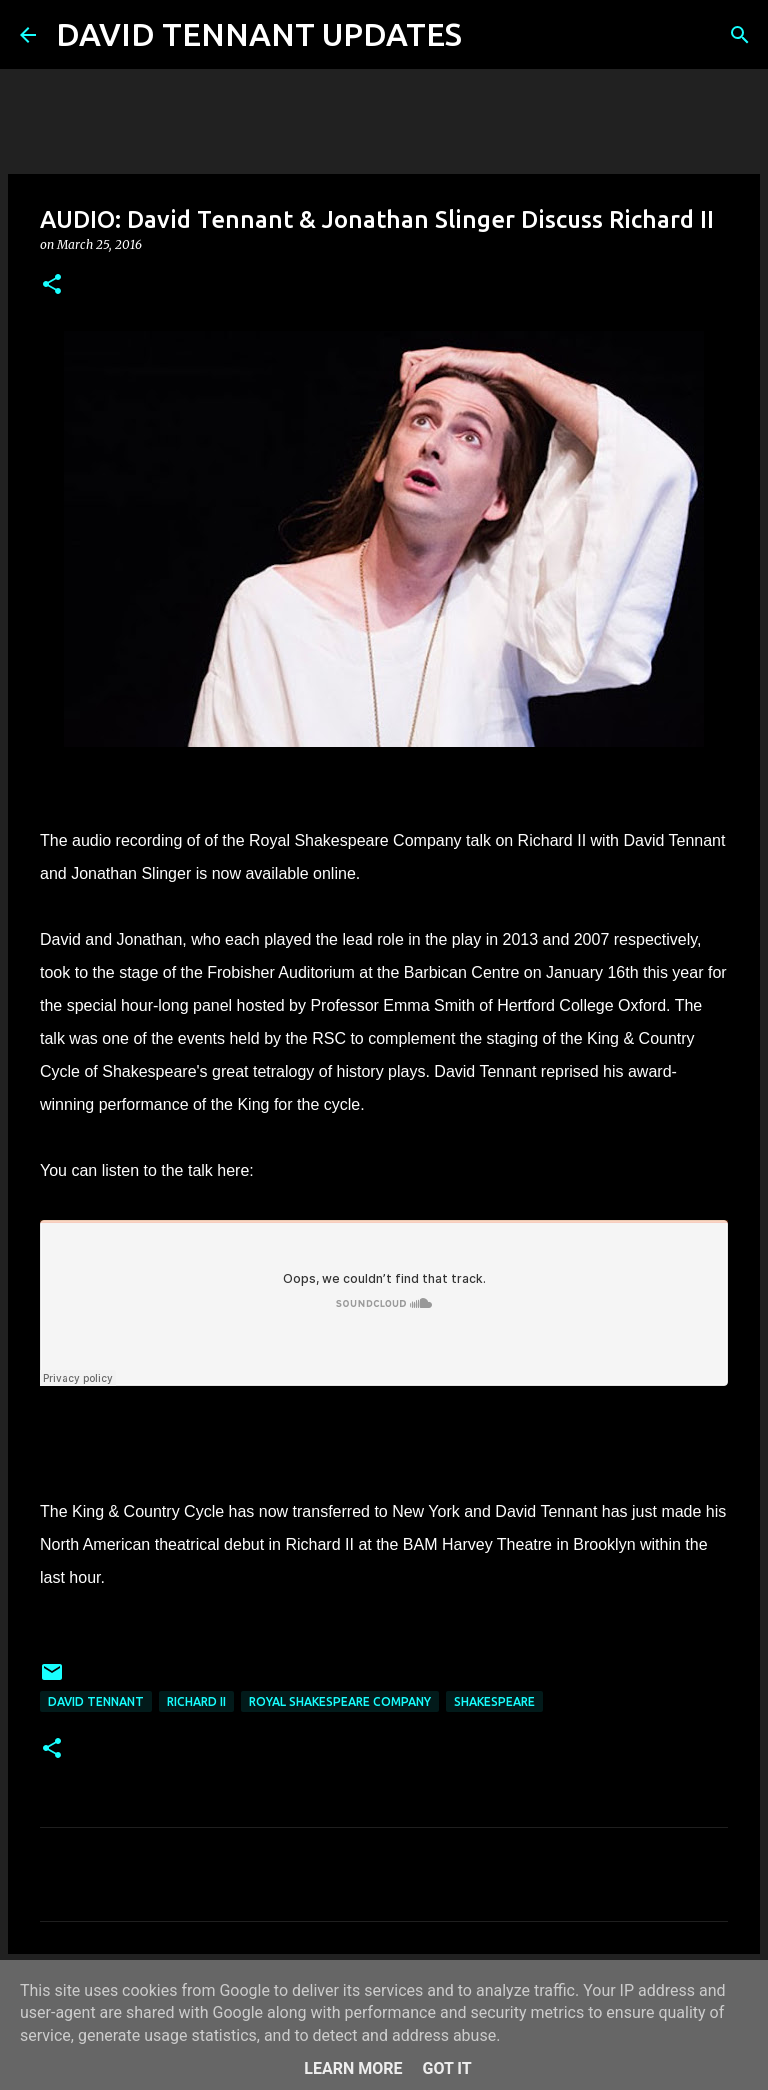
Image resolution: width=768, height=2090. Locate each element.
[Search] (490, 35)
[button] (52, 285)
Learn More (353, 2068)
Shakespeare (494, 1701)
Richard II (196, 1701)
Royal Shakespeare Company (340, 1701)
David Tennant (96, 1701)
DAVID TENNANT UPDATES (259, 34)
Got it (446, 2068)
